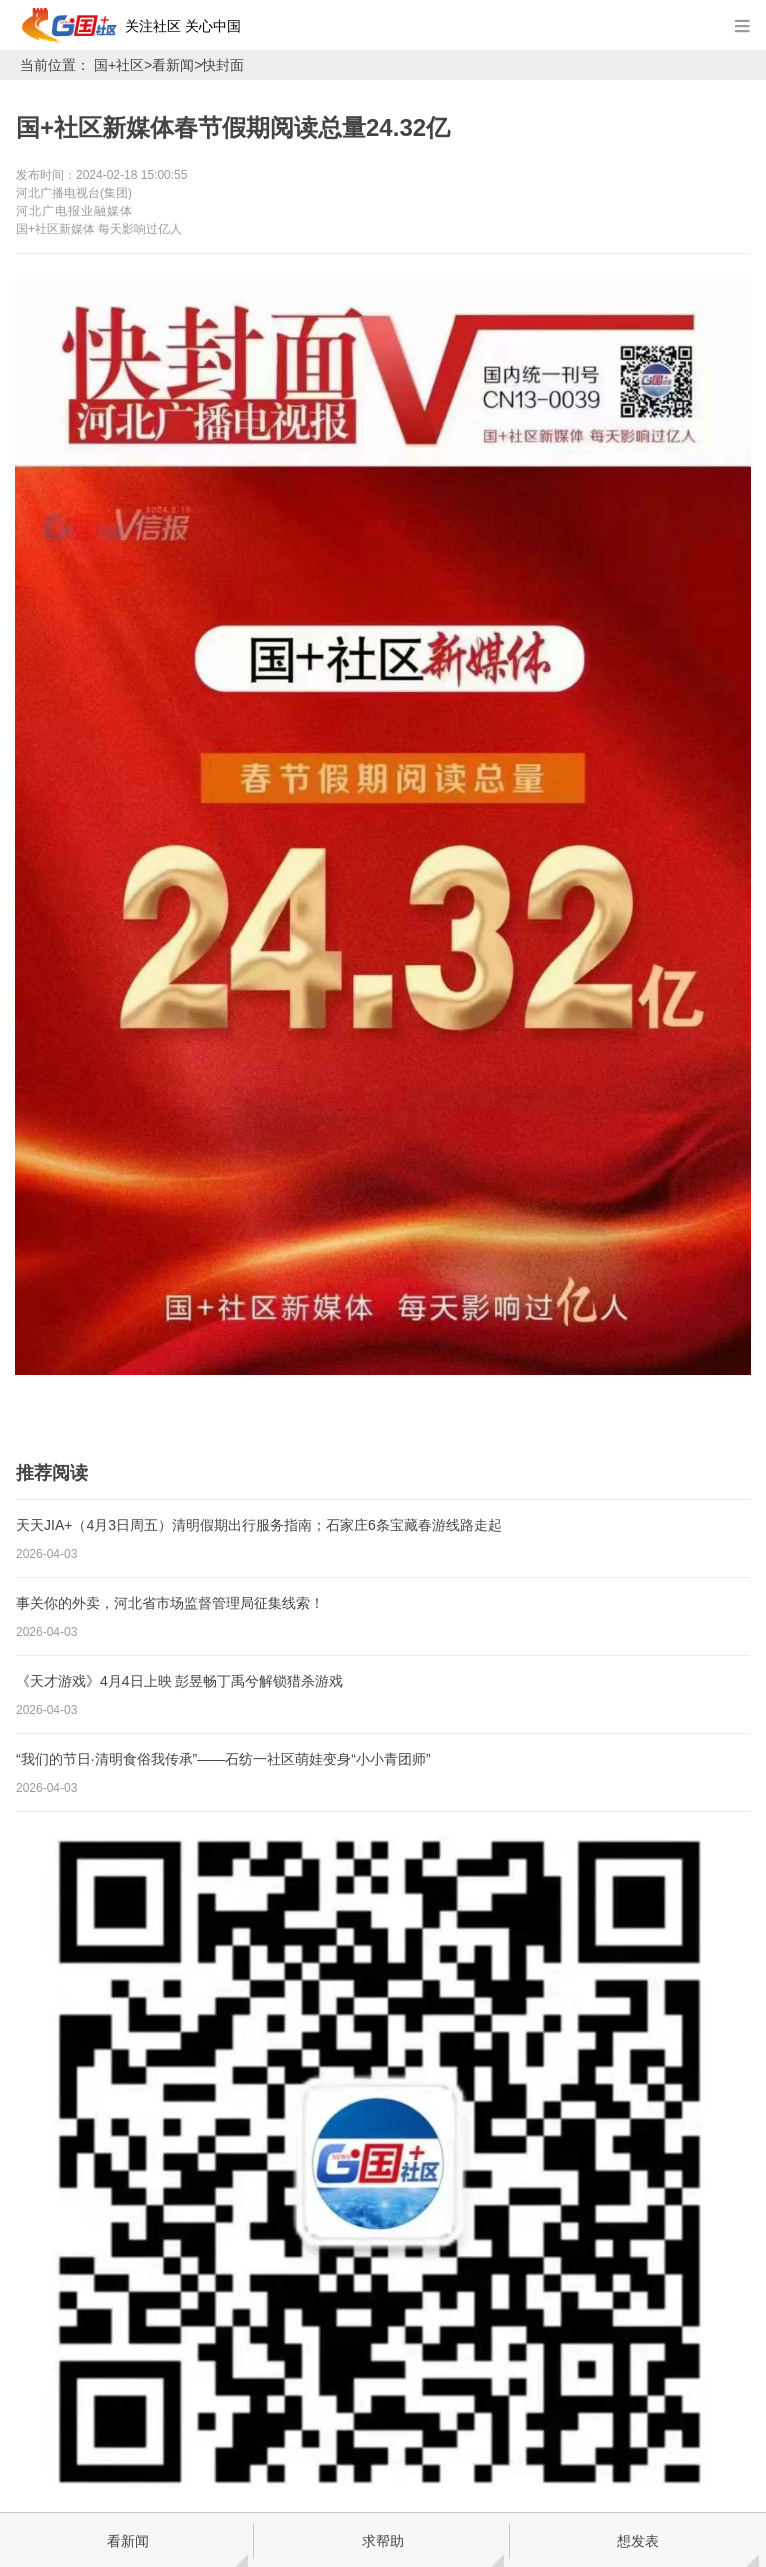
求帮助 (383, 2541)
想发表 (638, 2541)
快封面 (223, 65)
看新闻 (173, 65)
